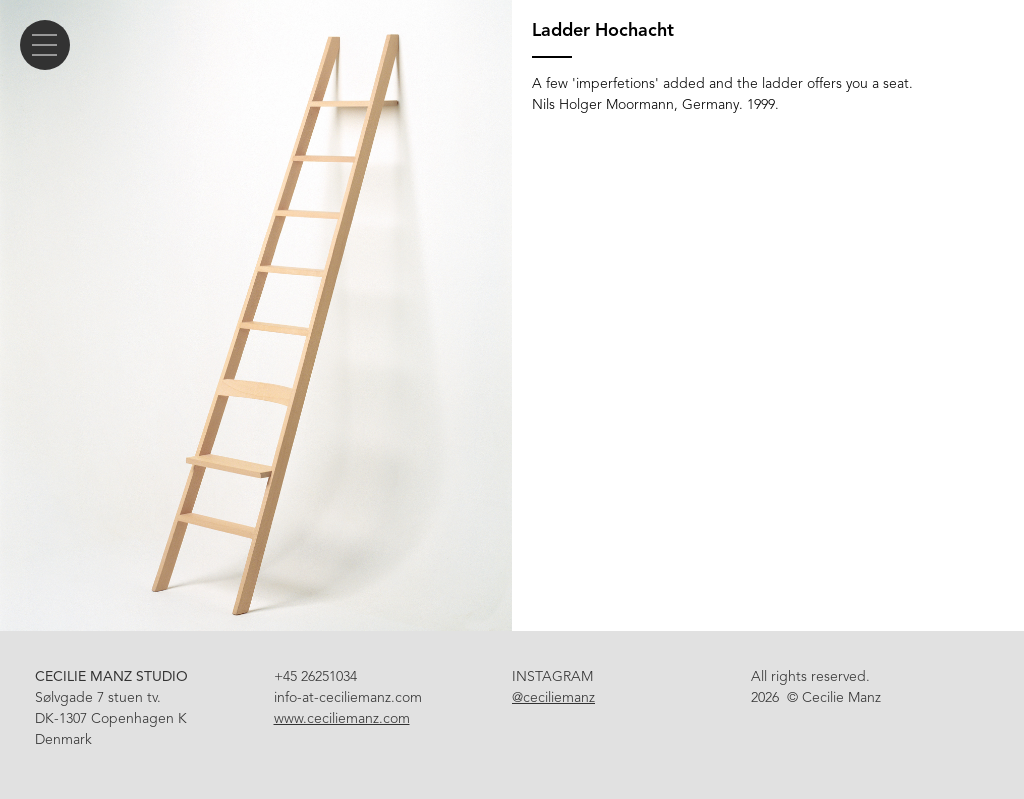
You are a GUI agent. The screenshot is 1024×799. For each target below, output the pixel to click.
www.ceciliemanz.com (342, 718)
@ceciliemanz (553, 697)
